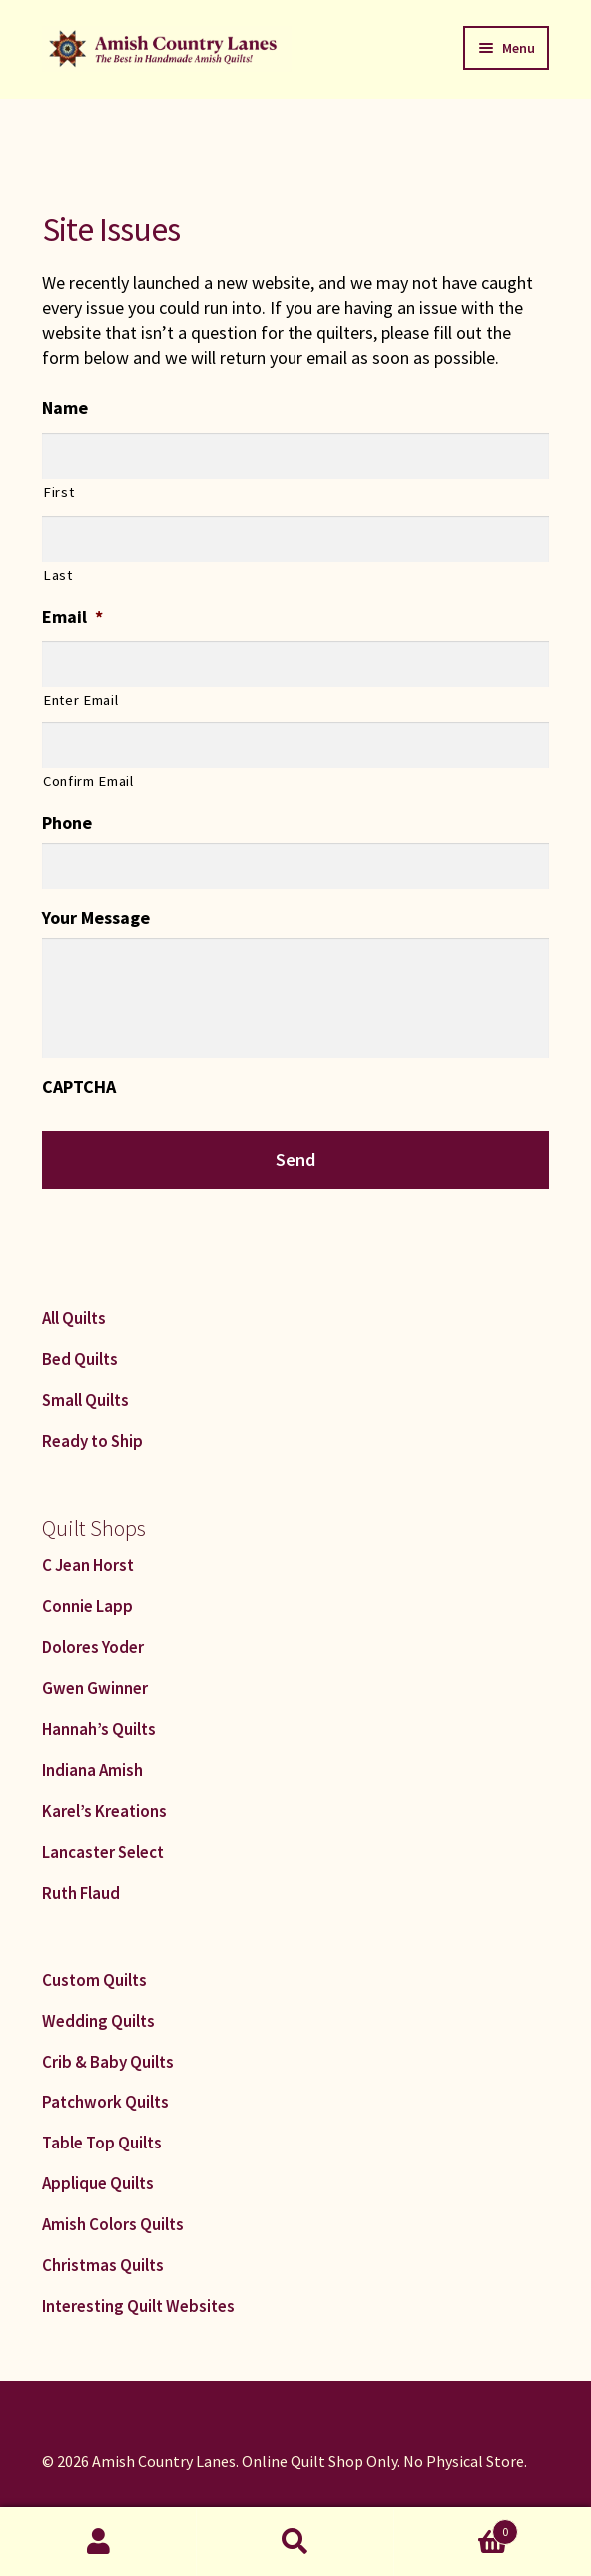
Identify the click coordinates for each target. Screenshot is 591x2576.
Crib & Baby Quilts (108, 2062)
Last (58, 575)
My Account (98, 2542)
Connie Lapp (87, 1606)
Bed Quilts (80, 1359)
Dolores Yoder (93, 1647)
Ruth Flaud (81, 1893)
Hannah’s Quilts (99, 1729)
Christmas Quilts (103, 2265)
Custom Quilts (94, 1980)
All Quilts (74, 1318)
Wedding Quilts (98, 2021)
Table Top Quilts (102, 2142)
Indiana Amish (92, 1770)
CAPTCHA (79, 1086)
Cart (456, 2527)
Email (72, 616)
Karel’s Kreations (104, 1811)
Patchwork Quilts (105, 2102)
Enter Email (80, 700)
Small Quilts (85, 1400)
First (58, 492)
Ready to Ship (92, 1441)
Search (295, 2542)
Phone (67, 822)
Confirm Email (88, 781)
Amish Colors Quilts (113, 2224)
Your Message (96, 917)
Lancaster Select (103, 1852)
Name (65, 407)
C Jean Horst (88, 1565)
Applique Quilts (98, 2183)
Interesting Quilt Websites (138, 2306)
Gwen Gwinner (95, 1688)
